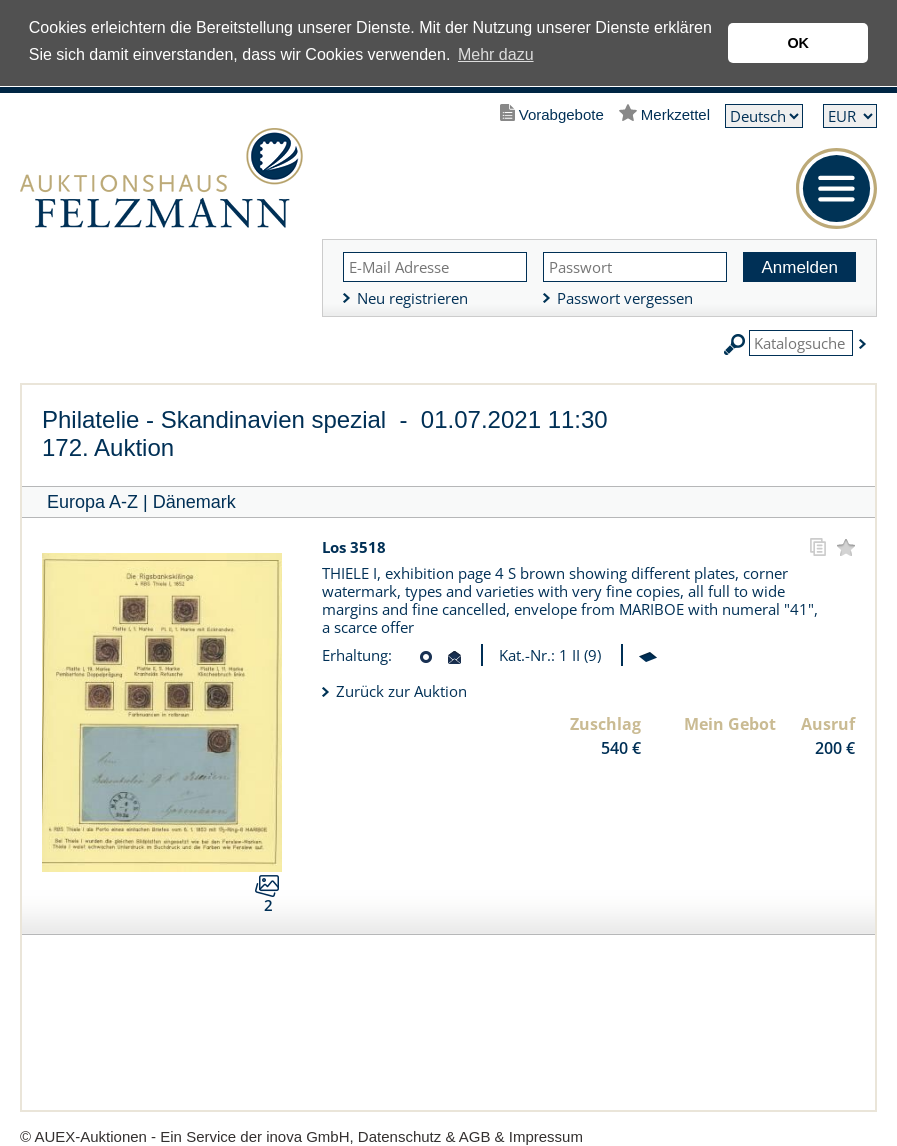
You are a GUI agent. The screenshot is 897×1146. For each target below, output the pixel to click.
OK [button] (798, 43)
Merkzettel (675, 114)
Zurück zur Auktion (401, 691)
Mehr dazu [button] (496, 54)
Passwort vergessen (625, 298)
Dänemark (194, 502)
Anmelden (799, 267)
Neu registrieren (412, 298)
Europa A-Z (92, 502)
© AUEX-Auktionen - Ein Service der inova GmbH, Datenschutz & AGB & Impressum (301, 1136)
